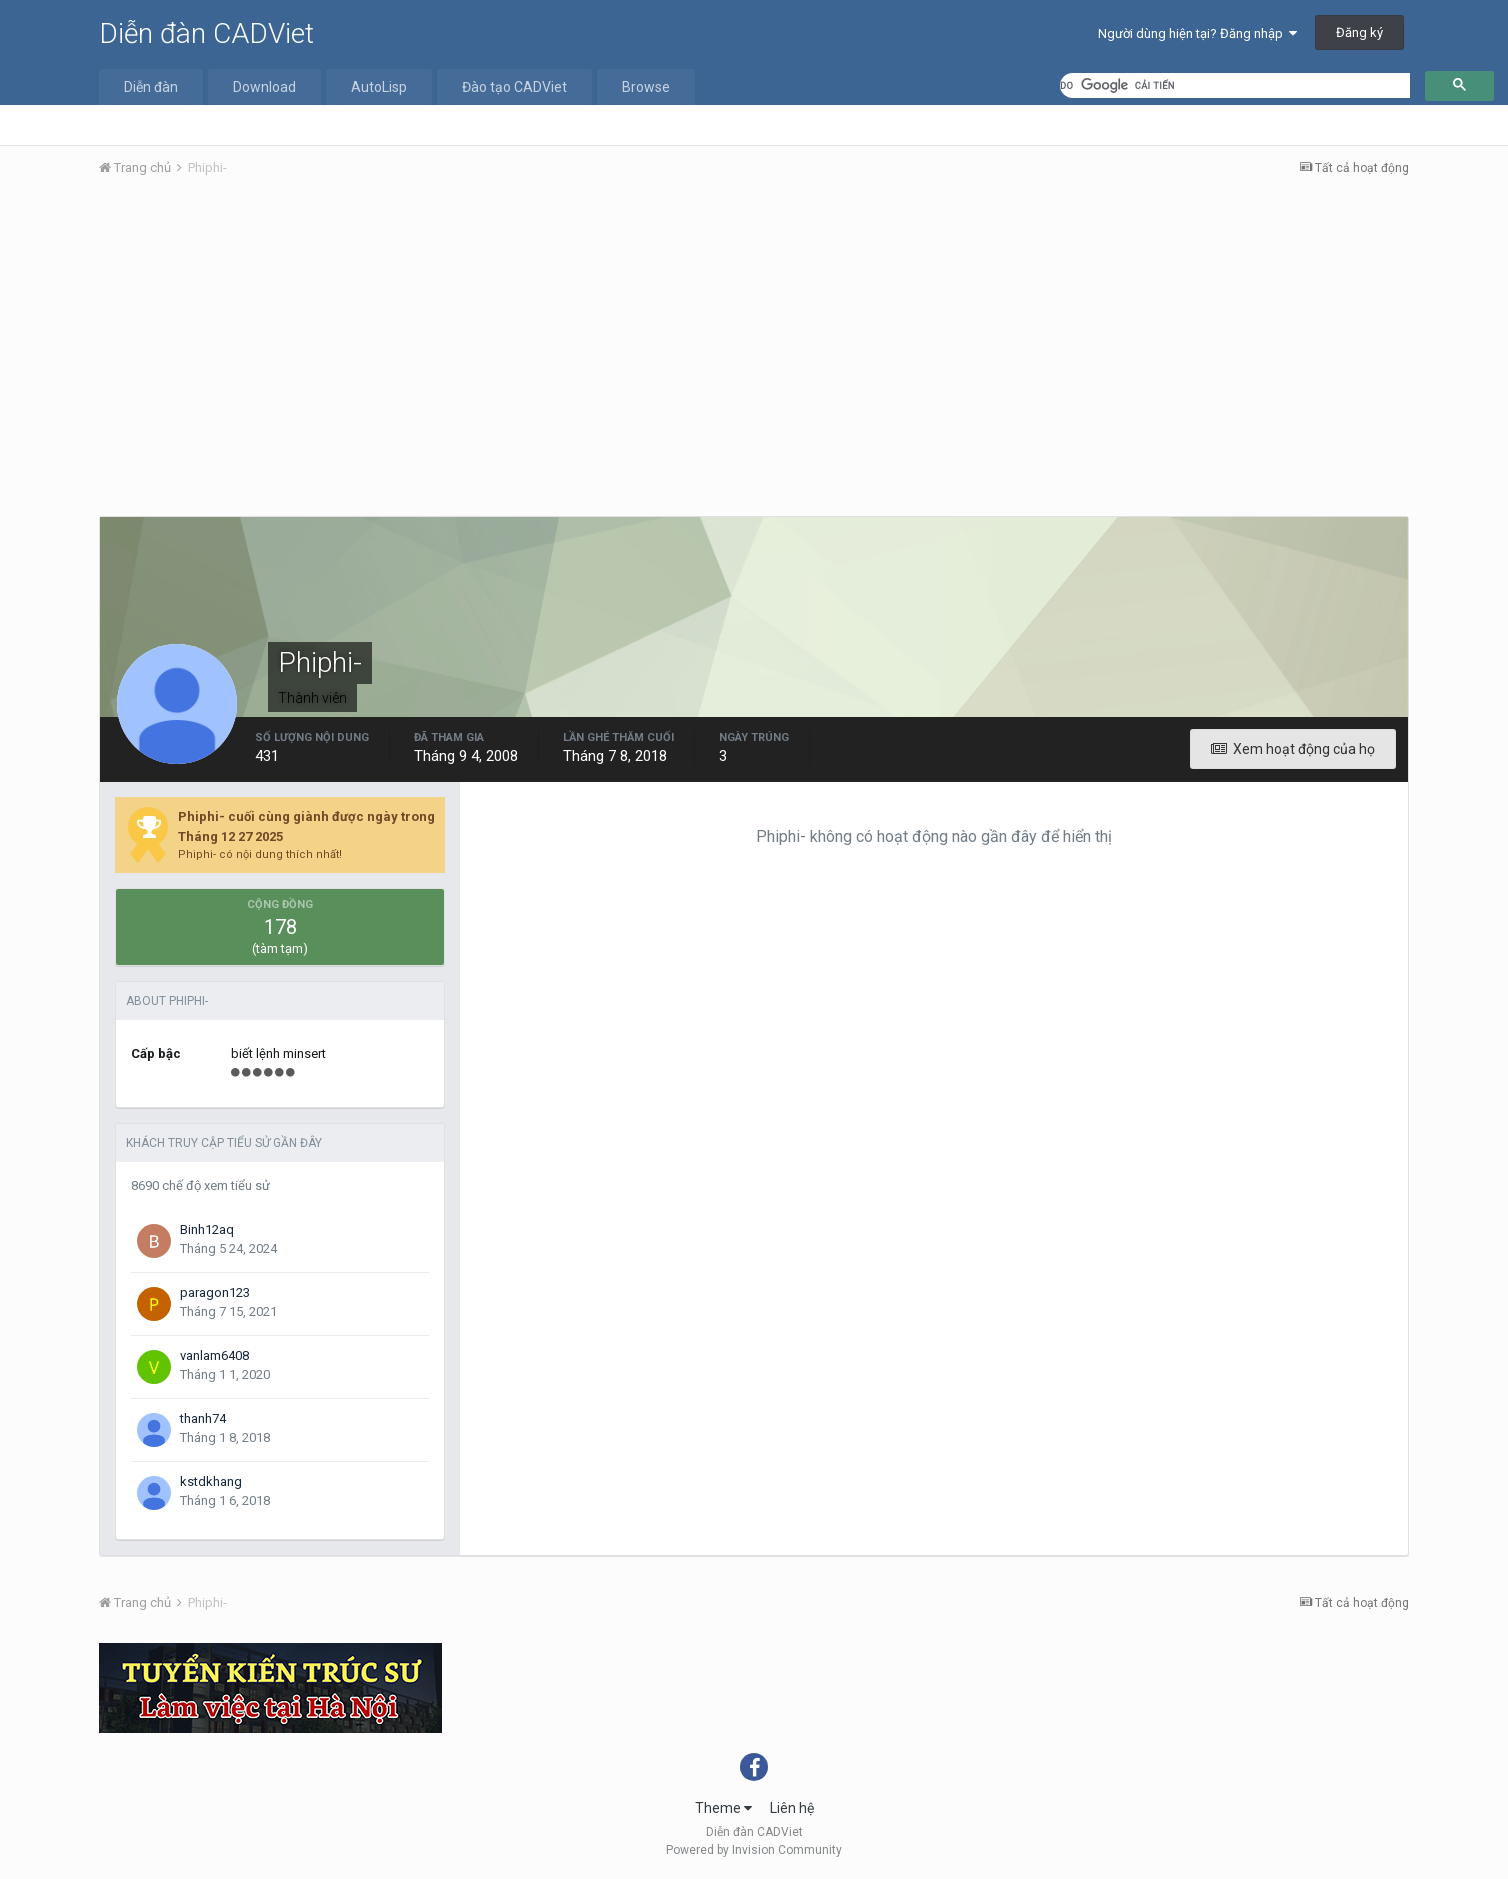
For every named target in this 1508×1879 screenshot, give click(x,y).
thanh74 (203, 1418)
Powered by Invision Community (754, 1850)
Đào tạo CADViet (514, 87)
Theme (723, 1808)
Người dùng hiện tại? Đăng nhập (1197, 33)
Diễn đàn (151, 87)
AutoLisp (379, 87)
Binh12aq (207, 1229)
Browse (646, 87)
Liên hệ (792, 1808)
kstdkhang (211, 1481)
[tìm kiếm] (1235, 85)
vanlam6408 (214, 1355)
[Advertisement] (754, 343)
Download (264, 87)
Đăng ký (1359, 32)
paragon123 (215, 1292)
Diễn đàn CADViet (206, 33)
